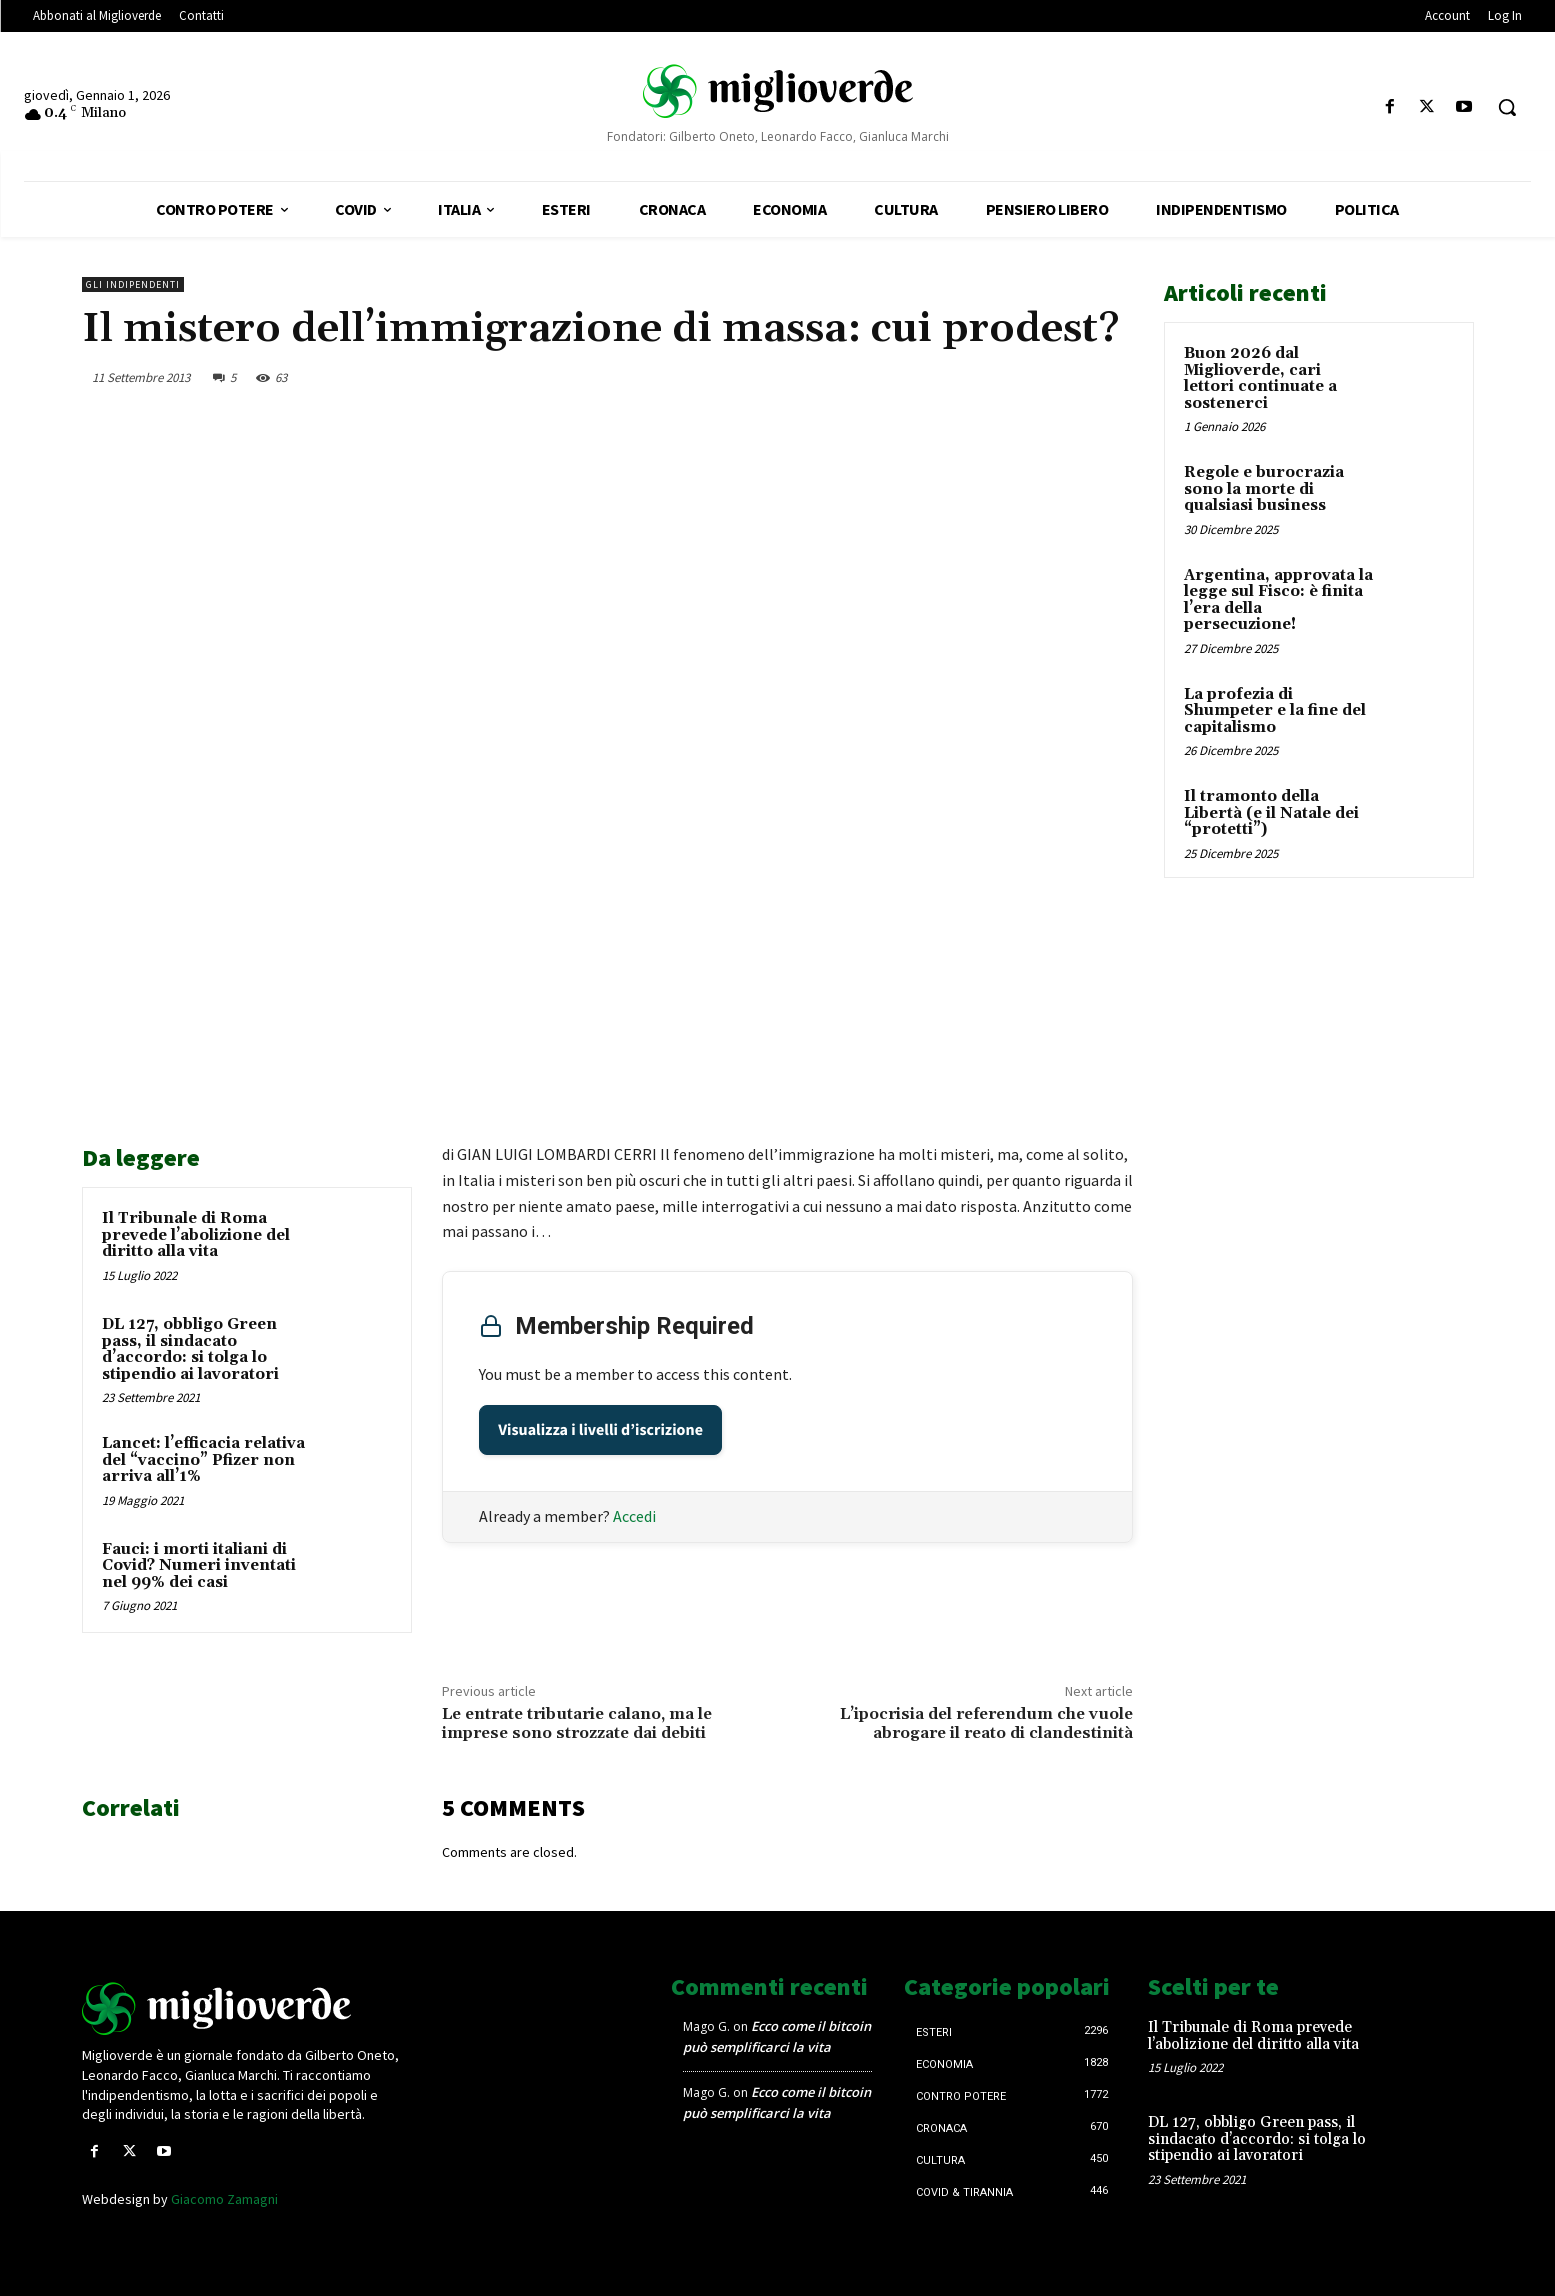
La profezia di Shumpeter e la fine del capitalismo (1275, 711)
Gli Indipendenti (133, 284)
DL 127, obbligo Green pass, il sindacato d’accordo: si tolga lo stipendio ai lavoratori (190, 1349)
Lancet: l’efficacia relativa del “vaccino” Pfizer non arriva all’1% (203, 1460)
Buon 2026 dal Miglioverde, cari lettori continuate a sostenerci (1260, 378)
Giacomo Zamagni (224, 2199)
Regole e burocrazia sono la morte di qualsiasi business (1264, 489)
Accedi (634, 1516)
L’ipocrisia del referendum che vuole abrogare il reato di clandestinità (986, 1723)
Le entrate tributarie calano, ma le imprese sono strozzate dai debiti (577, 1723)
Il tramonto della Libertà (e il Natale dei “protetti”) (1271, 813)
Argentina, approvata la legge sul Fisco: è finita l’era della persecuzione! (1278, 600)
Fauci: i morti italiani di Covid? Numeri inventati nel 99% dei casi (199, 1566)
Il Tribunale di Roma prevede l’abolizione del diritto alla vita (196, 1235)
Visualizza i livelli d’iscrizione (600, 1430)
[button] (1507, 107)
